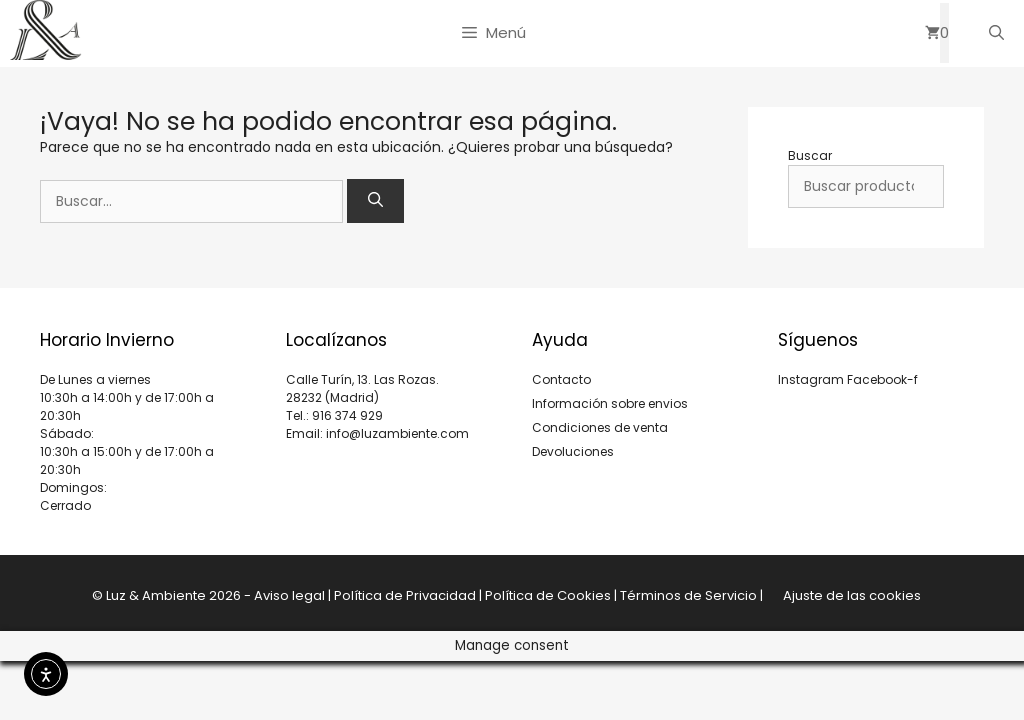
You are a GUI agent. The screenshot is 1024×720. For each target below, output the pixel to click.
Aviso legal (289, 595)
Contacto (561, 379)
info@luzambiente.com (397, 433)
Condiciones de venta (600, 427)
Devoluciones (573, 451)
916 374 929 (347, 415)
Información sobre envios (610, 403)
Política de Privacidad (405, 595)
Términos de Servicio (688, 595)
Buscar (810, 155)
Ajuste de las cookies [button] (852, 595)
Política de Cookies (548, 595)
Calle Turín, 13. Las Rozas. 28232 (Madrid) (362, 388)
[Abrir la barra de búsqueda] (996, 33)
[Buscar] (375, 201)
